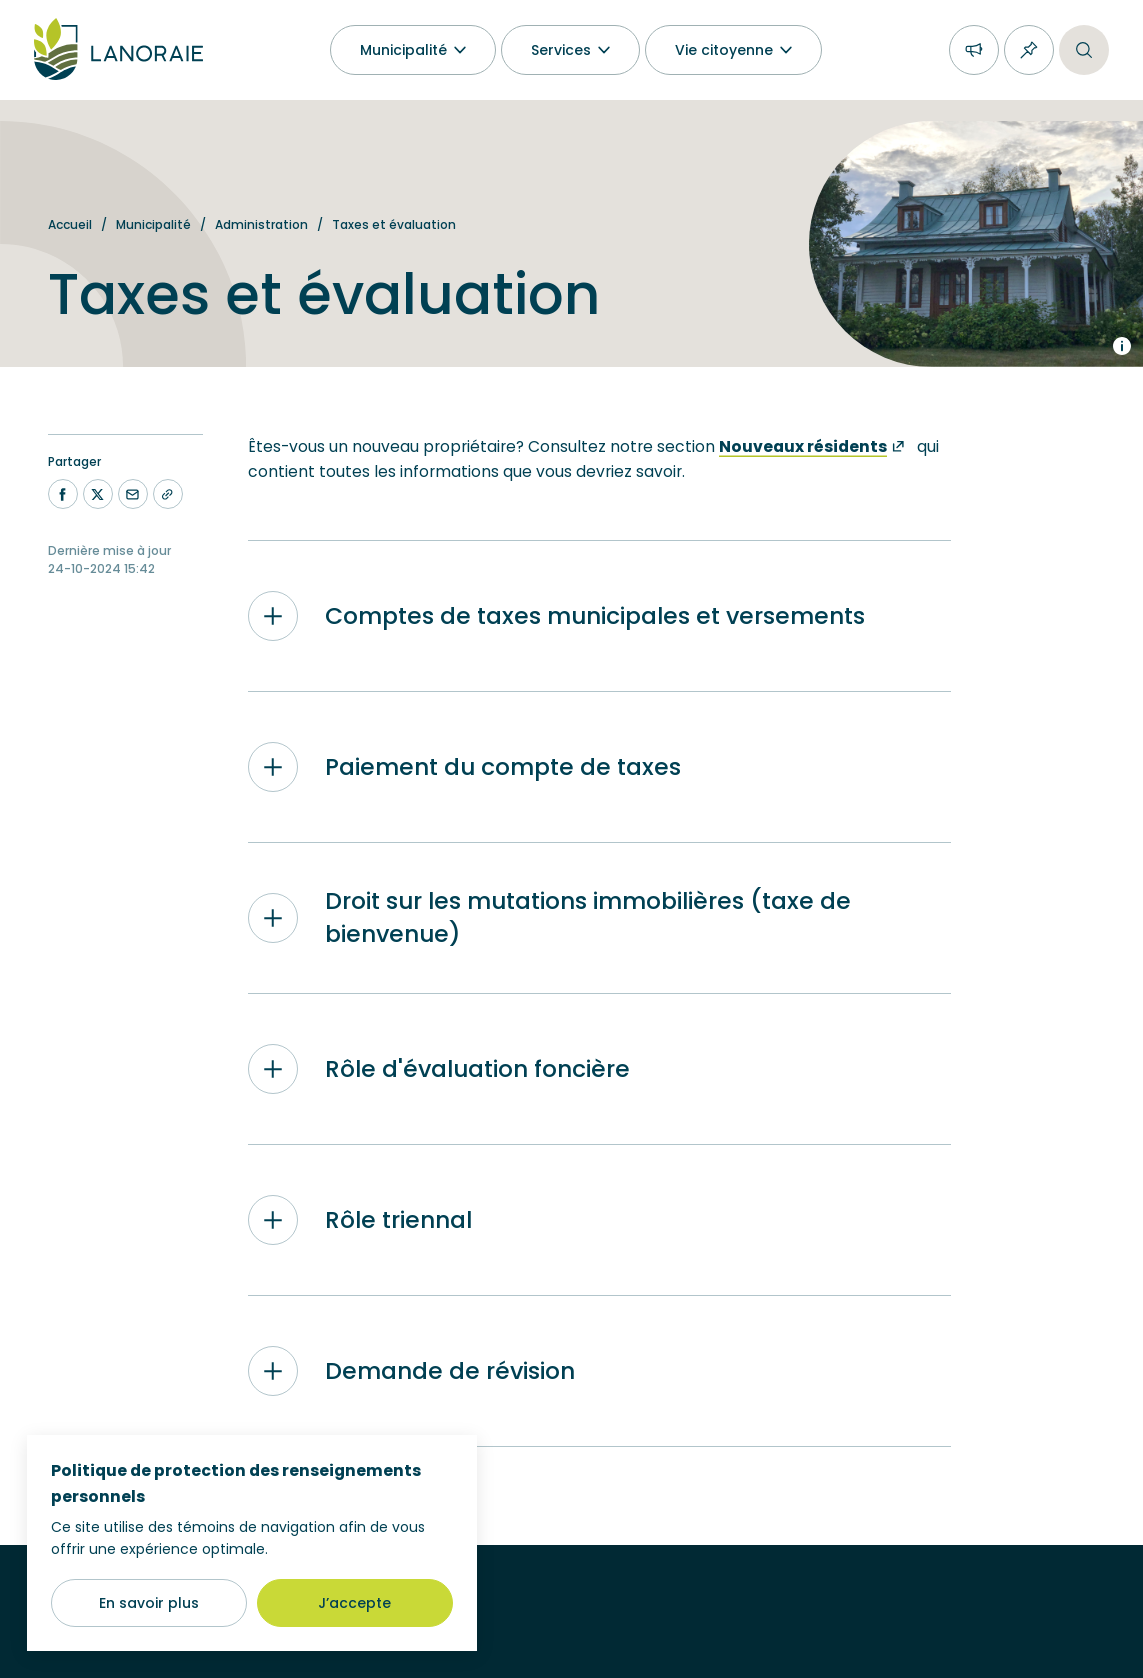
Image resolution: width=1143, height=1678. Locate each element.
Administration (261, 224)
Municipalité (153, 224)
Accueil (70, 224)
